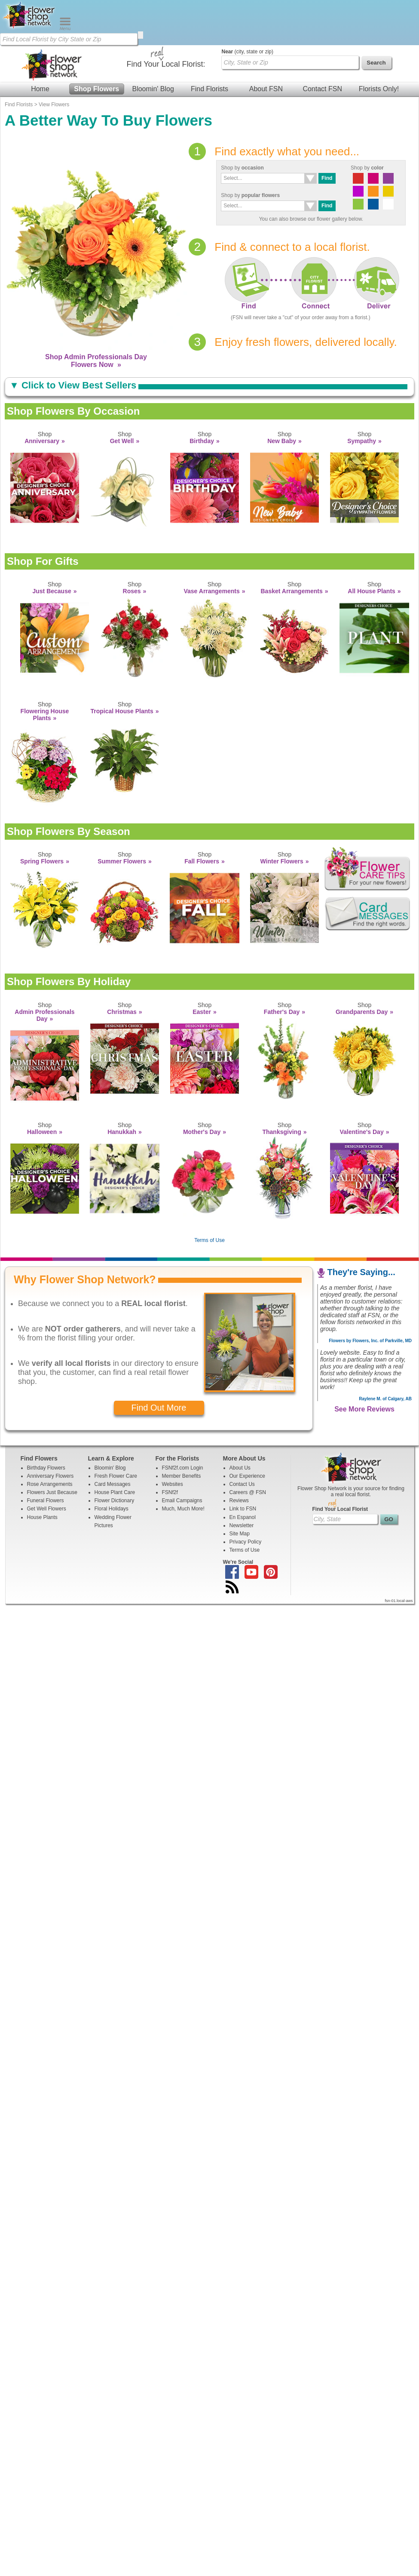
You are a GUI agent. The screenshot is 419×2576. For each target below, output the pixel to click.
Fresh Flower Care (116, 1476)
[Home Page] (29, 28)
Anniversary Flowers (50, 1476)
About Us (240, 1468)
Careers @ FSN (247, 1492)
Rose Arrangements (50, 1484)
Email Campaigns (182, 1501)
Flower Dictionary (115, 1501)
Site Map (239, 1534)
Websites (172, 1484)
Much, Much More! (183, 1509)
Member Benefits (181, 1476)
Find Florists (209, 88)
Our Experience (247, 1476)
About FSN (266, 88)
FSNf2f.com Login (182, 1468)
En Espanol (242, 1517)
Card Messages (113, 1484)
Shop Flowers (96, 88)
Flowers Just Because (52, 1492)
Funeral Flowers (45, 1501)
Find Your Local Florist (340, 1509)
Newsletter (241, 1525)
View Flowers (54, 105)
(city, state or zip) (247, 52)
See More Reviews (364, 1409)
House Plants (42, 1517)
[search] (140, 35)
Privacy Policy (245, 1542)
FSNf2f (170, 1492)
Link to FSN (243, 1509)
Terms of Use (209, 1240)
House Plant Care (115, 1492)
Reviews (239, 1501)
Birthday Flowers (46, 1468)
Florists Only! (379, 88)
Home (40, 88)
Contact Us (242, 1484)
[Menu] (65, 28)
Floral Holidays (111, 1509)
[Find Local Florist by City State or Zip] (69, 39)
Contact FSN (322, 88)
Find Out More (159, 1407)
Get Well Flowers (46, 1509)
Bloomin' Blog (153, 88)
